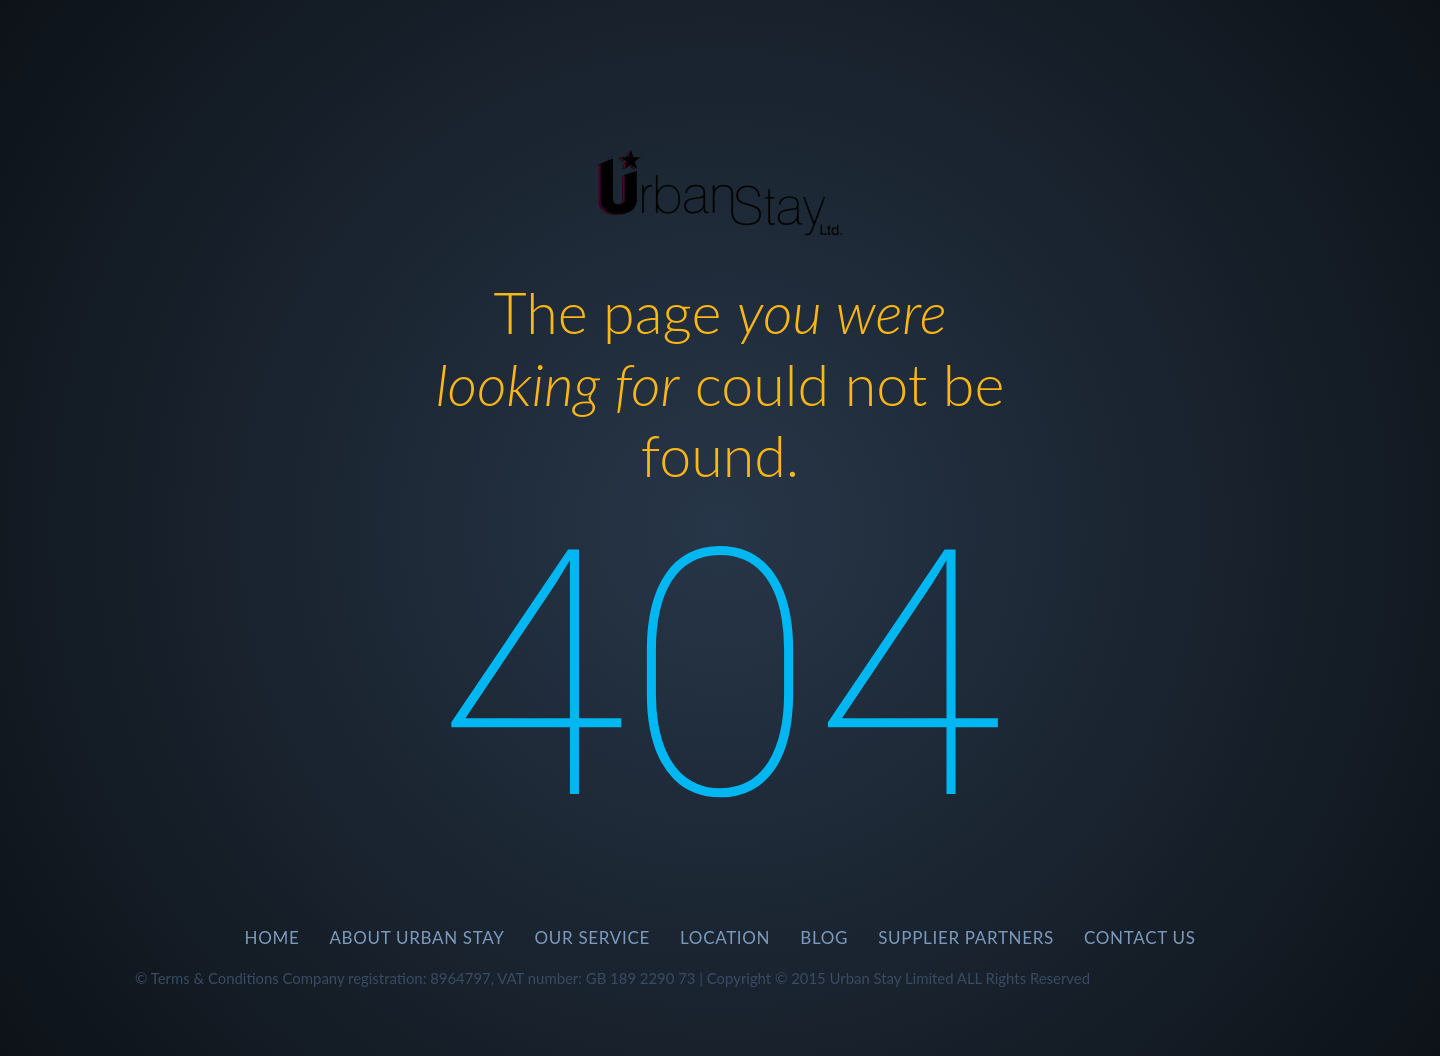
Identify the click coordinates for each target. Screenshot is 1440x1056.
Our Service (592, 937)
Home (271, 937)
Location (725, 937)
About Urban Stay (416, 937)
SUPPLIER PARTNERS (966, 937)
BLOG (824, 937)
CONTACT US (1140, 937)
